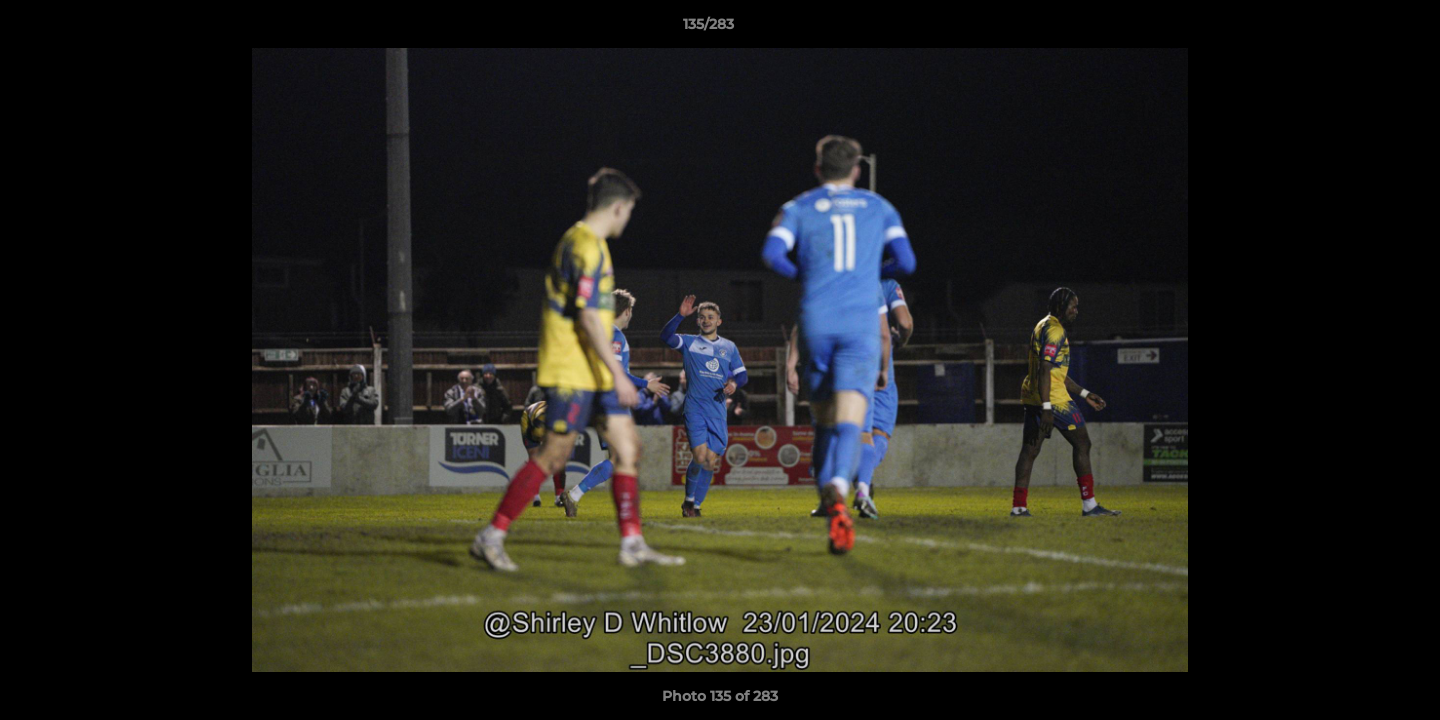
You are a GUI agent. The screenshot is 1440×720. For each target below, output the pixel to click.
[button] (1356, 29)
